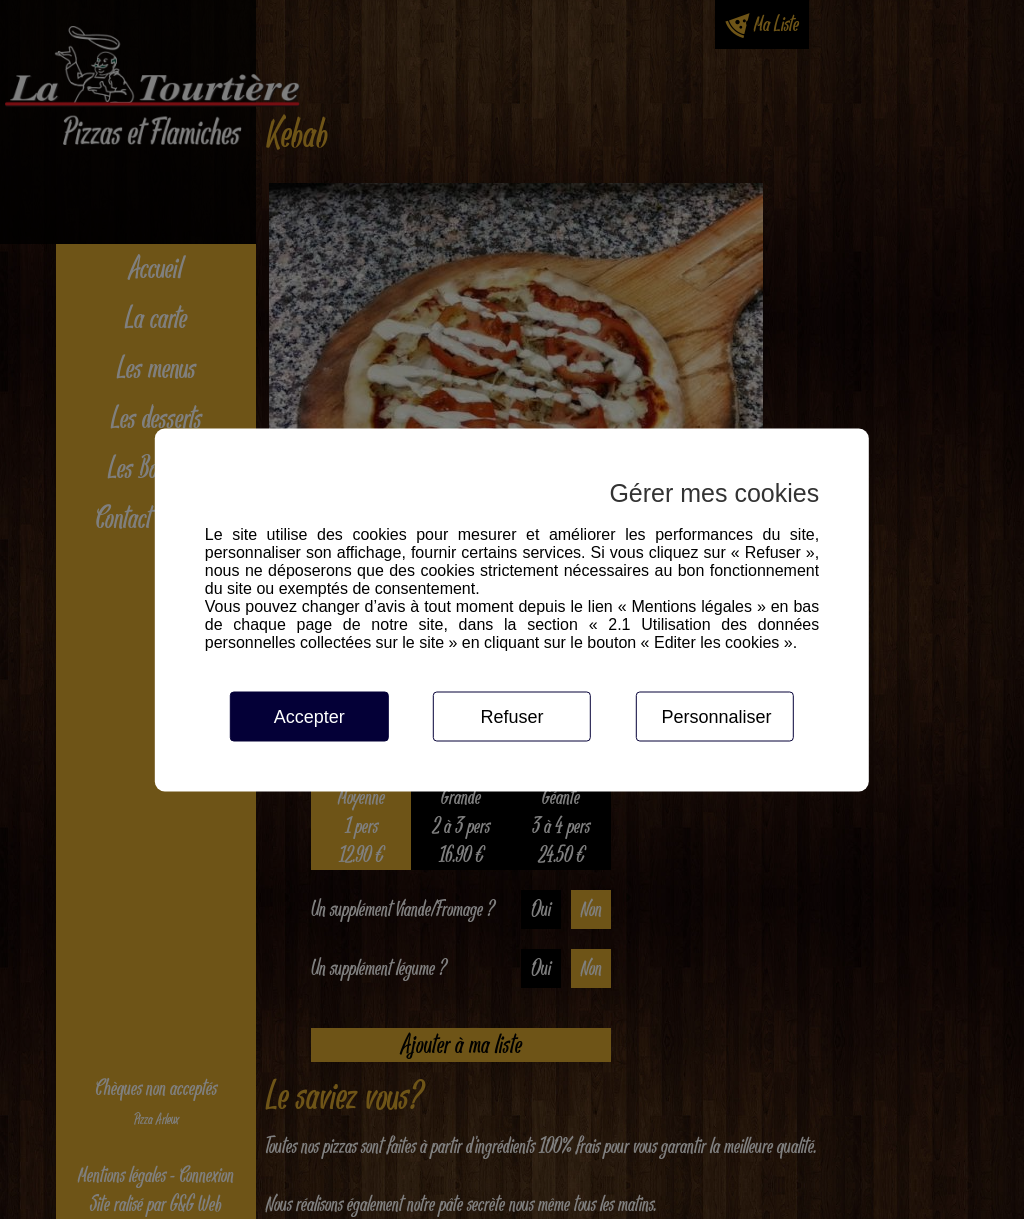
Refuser (511, 716)
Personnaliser (716, 716)
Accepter (309, 716)
